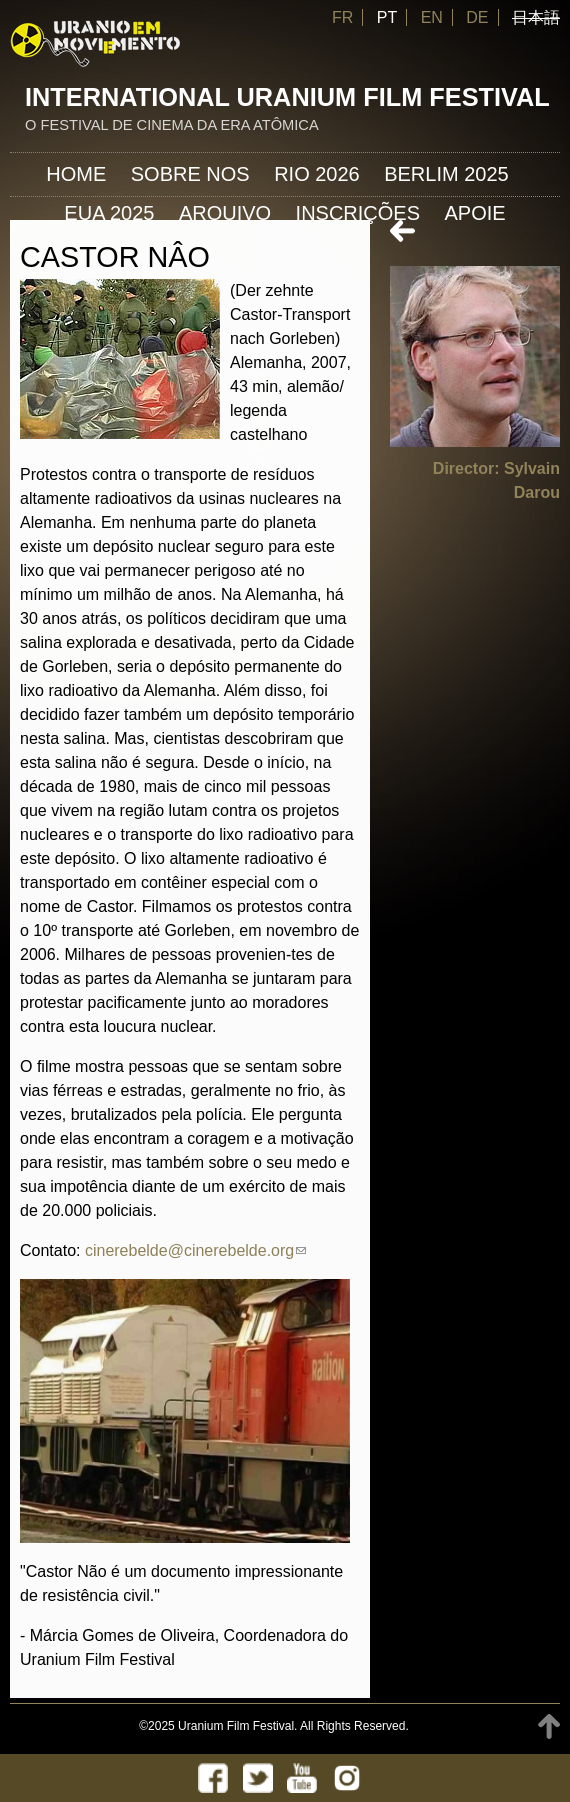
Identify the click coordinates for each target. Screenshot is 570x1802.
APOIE (475, 213)
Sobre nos (190, 174)
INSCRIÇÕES (358, 213)
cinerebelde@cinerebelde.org (195, 1250)
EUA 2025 (109, 213)
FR (342, 17)
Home (76, 174)
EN (432, 17)
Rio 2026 (317, 174)
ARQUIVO (225, 213)
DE (477, 17)
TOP (549, 1726)
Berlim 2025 (446, 174)
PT (387, 17)
